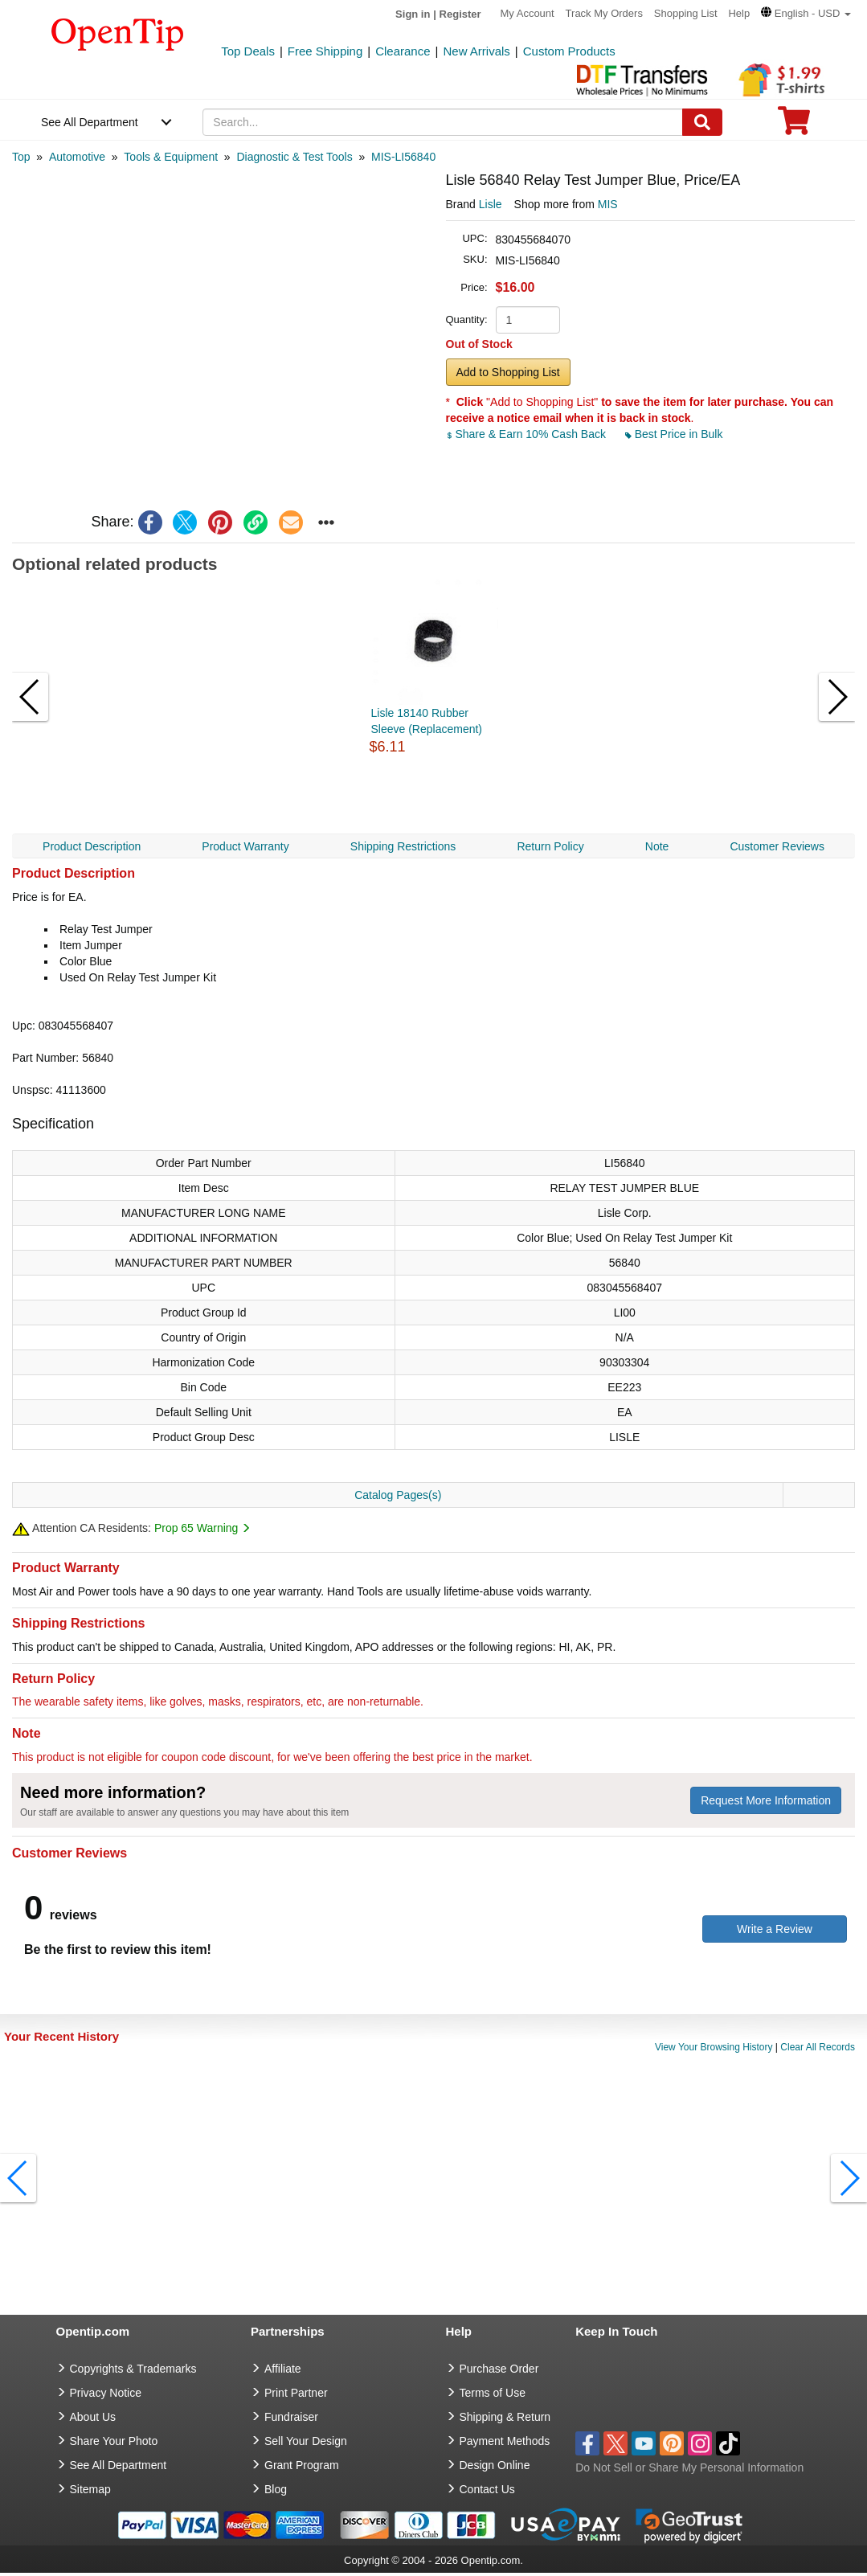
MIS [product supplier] (608, 204)
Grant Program (301, 2465)
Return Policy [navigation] (550, 846)
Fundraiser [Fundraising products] (291, 2416)
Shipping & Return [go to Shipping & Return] (505, 2416)
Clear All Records (817, 2047)
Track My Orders (604, 13)
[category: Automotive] (77, 156)
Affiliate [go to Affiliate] (282, 2368)
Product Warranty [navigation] (245, 846)
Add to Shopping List (508, 372)
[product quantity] (528, 320)
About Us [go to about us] (93, 2416)
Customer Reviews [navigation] (777, 846)
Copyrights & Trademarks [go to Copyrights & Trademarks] (133, 2368)
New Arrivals (476, 51)
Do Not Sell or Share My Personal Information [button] (689, 2467)
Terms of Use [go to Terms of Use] (493, 2392)
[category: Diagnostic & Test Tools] (294, 156)
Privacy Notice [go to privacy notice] (105, 2392)
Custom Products (569, 51)
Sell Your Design (305, 2441)
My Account (527, 13)
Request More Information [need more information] (766, 1800)
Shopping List (686, 13)
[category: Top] (21, 156)
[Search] (702, 122)
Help (739, 13)
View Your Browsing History (714, 2047)
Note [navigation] (657, 846)
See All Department (89, 122)
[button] (806, 13)
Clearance (402, 51)
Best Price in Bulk (674, 434)
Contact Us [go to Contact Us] (487, 2489)
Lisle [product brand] (490, 204)
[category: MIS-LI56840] (403, 156)
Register (460, 14)
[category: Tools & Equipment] (171, 156)
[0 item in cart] (794, 125)
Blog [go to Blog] (275, 2489)
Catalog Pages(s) (397, 1495)
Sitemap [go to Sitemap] (90, 2489)
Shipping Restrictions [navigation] (403, 846)
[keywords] (442, 122)
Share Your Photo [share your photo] (114, 2441)
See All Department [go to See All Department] (118, 2465)
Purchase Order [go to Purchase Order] (499, 2368)
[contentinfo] (118, 33)
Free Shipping (325, 51)
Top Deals (248, 51)
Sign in (412, 14)
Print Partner (296, 2392)
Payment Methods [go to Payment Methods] (505, 2441)
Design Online (495, 2465)
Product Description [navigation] (92, 846)
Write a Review (774, 1929)
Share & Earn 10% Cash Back (527, 434)
